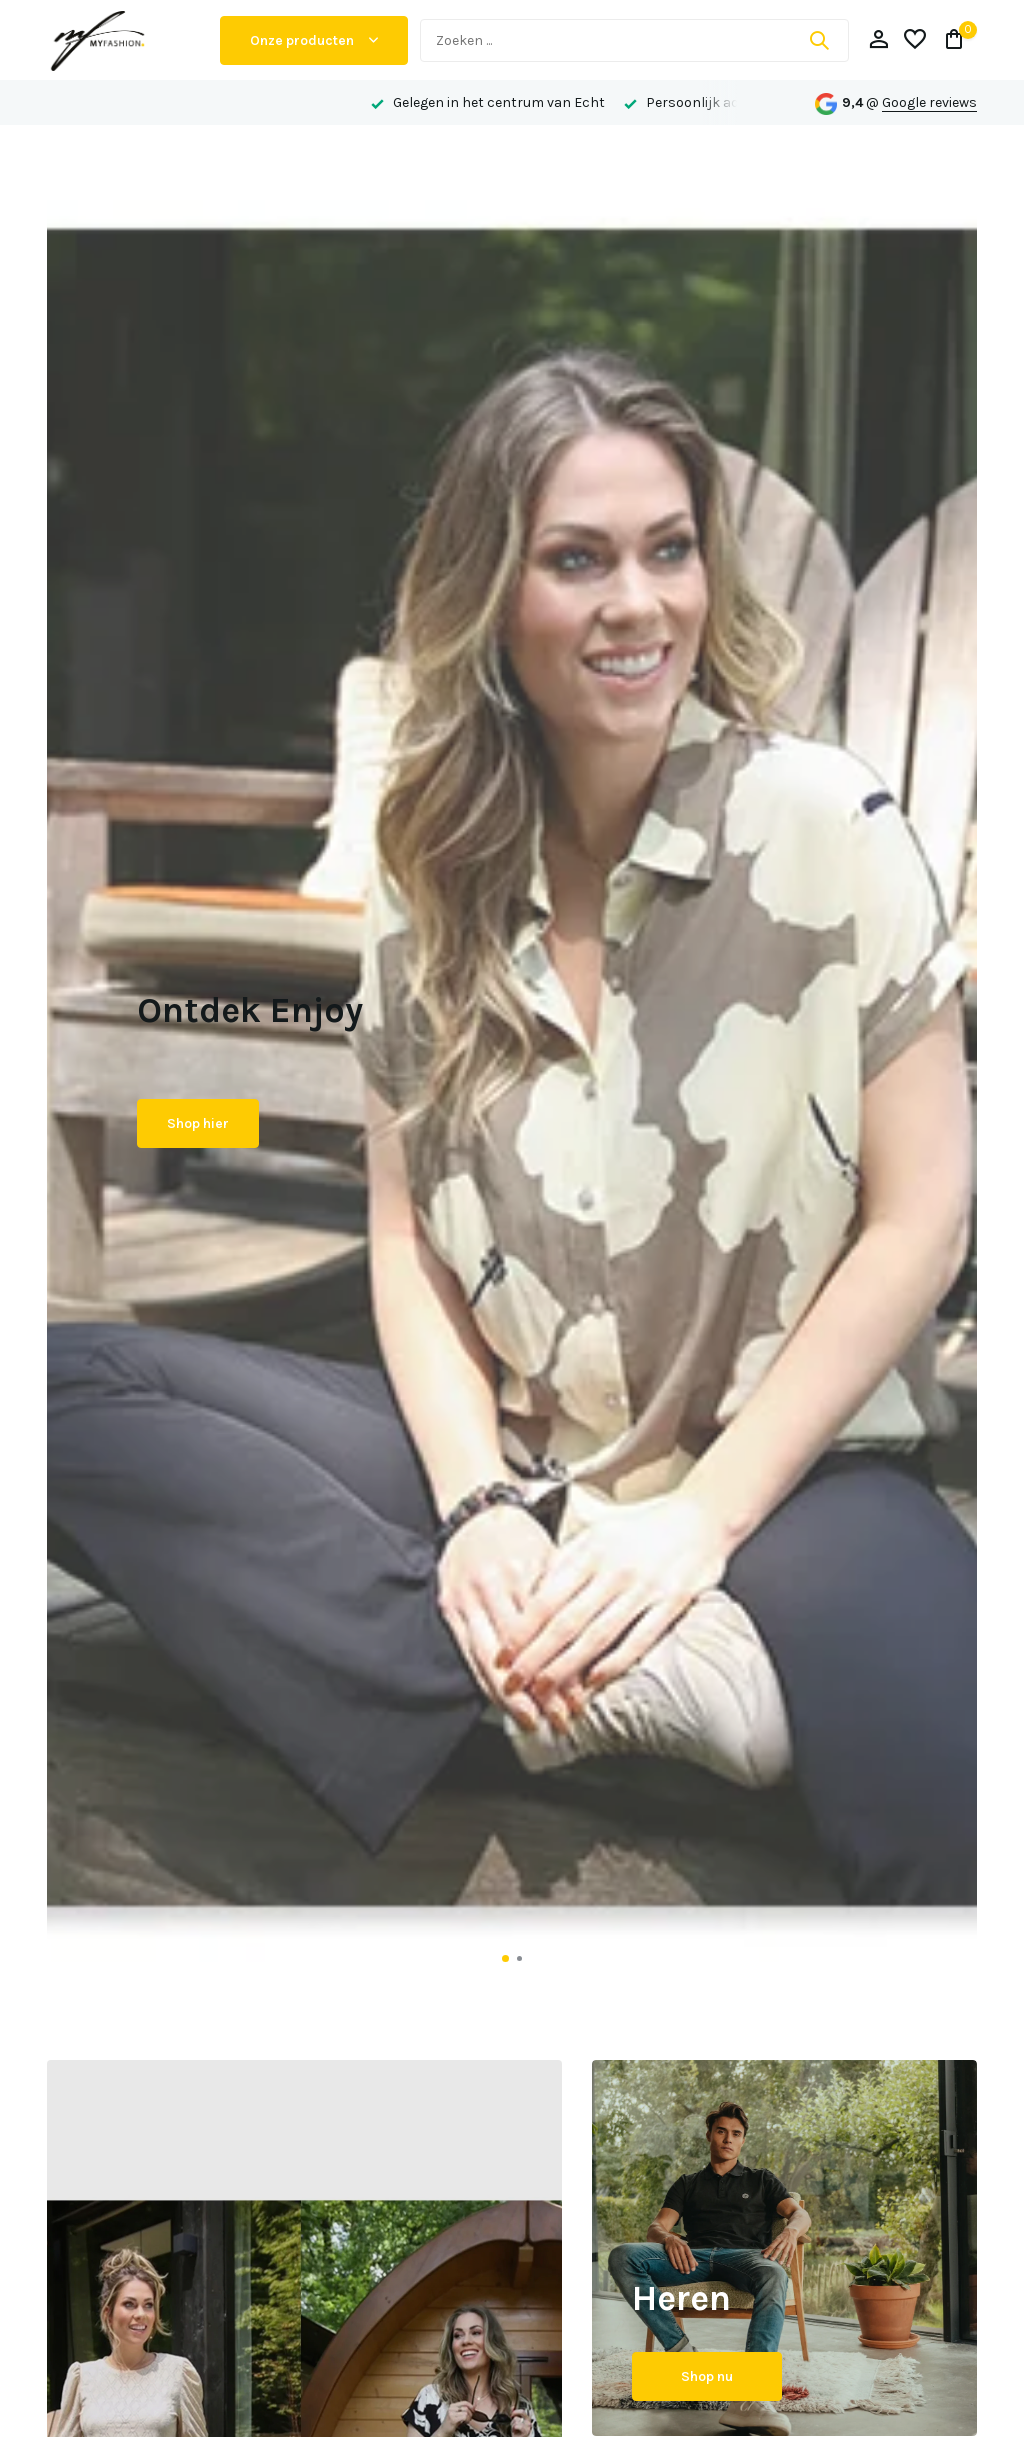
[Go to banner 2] (784, 2248)
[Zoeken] (634, 40)
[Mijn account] (878, 40)
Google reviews (929, 102)
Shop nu (707, 2376)
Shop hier (198, 1123)
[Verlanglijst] (915, 40)
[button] (505, 1958)
